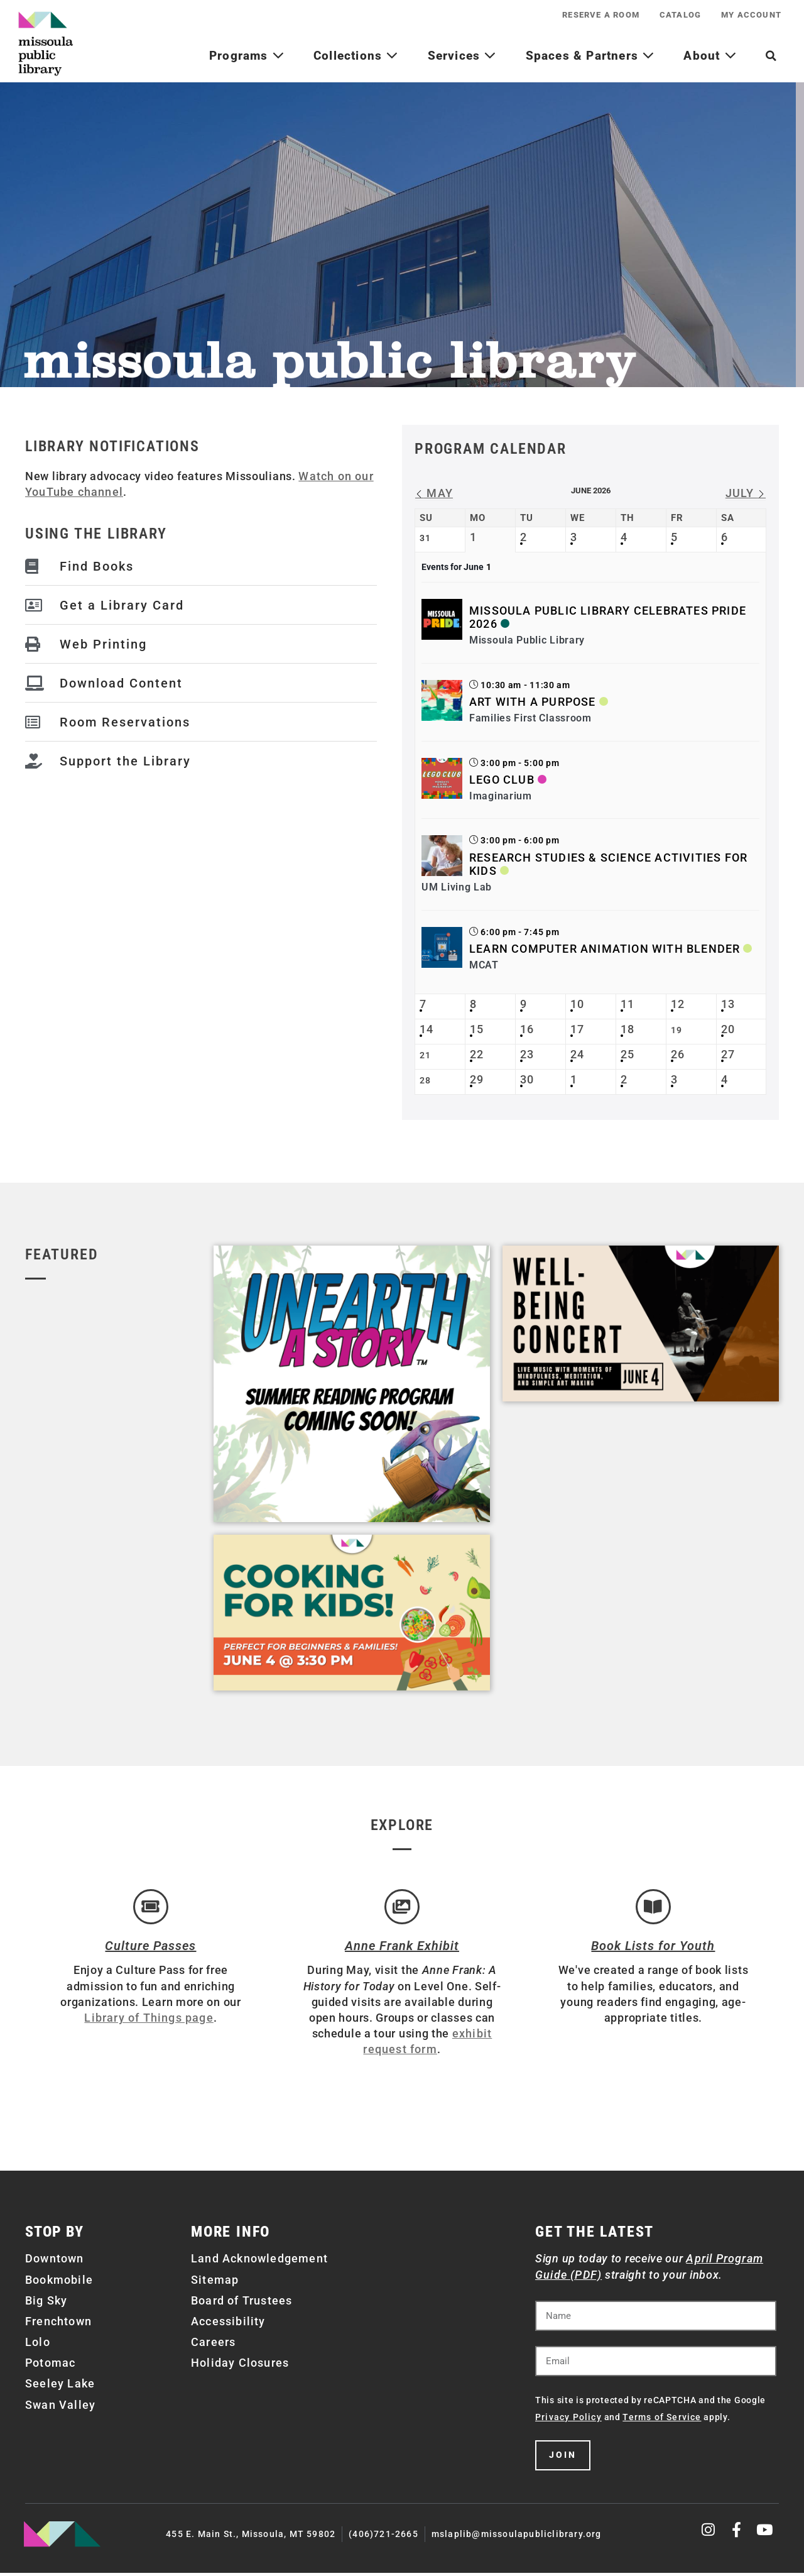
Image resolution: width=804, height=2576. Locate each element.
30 (527, 1079)
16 (527, 1029)
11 (627, 1004)
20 (728, 1029)
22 (477, 1054)
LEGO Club (502, 779)
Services (462, 55)
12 (678, 1004)
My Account (749, 14)
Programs (247, 55)
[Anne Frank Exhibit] (402, 1908)
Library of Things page (148, 2020)
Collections (356, 55)
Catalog (672, 14)
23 (527, 1054)
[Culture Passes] (150, 1908)
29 (477, 1079)
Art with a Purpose (532, 701)
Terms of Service (661, 2420)
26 (678, 1054)
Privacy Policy (568, 2420)
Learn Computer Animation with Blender (604, 948)
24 (577, 1054)
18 (627, 1029)
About (709, 55)
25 (627, 1054)
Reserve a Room (588, 14)
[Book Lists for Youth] (653, 1908)
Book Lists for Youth (653, 1949)
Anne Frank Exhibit (402, 1949)
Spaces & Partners (590, 55)
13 (728, 1004)
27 (728, 1054)
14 (426, 1029)
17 (577, 1029)
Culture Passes (150, 1949)
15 (477, 1029)
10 (577, 1004)
